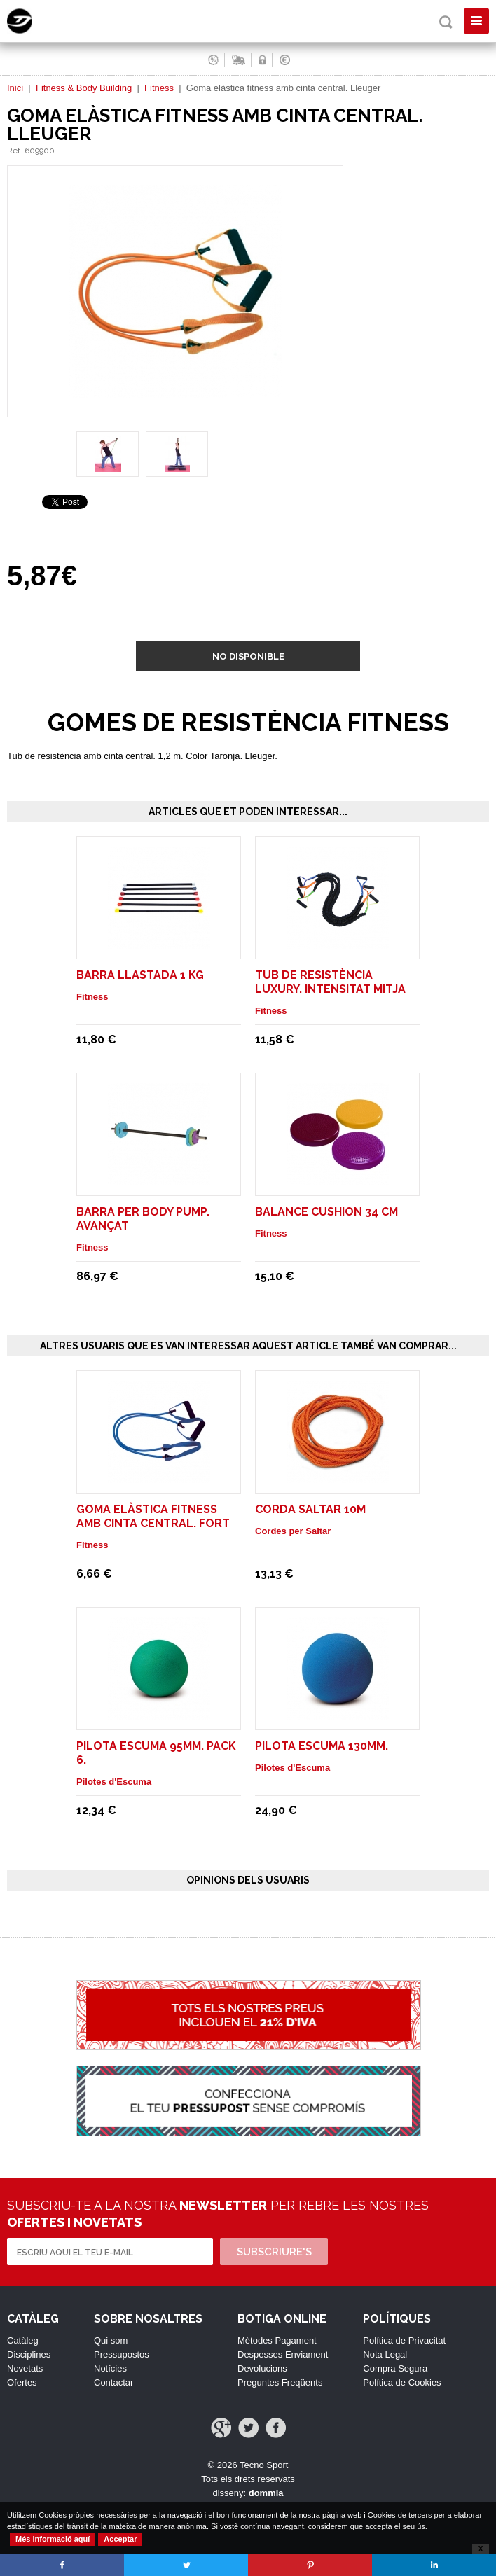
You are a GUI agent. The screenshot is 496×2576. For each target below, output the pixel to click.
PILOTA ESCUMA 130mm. (321, 1746)
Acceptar (120, 2539)
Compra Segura (395, 2368)
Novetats (25, 2368)
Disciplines (28, 2354)
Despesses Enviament (282, 2354)
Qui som (111, 2340)
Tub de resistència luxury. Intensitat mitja (330, 982)
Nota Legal (385, 2354)
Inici (15, 88)
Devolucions (262, 2368)
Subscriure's (274, 2252)
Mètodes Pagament (277, 2340)
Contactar (113, 2382)
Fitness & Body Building (84, 88)
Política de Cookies (402, 2382)
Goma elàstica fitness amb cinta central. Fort (153, 1516)
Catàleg (23, 2340)
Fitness (159, 88)
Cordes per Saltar (293, 1531)
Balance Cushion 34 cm (326, 1211)
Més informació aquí (52, 2539)
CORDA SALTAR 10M (310, 1509)
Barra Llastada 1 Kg (140, 975)
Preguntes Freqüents (279, 2382)
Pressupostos (121, 2354)
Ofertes (22, 2382)
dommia (266, 2493)
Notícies (110, 2368)
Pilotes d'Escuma (113, 1781)
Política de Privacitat (404, 2340)
